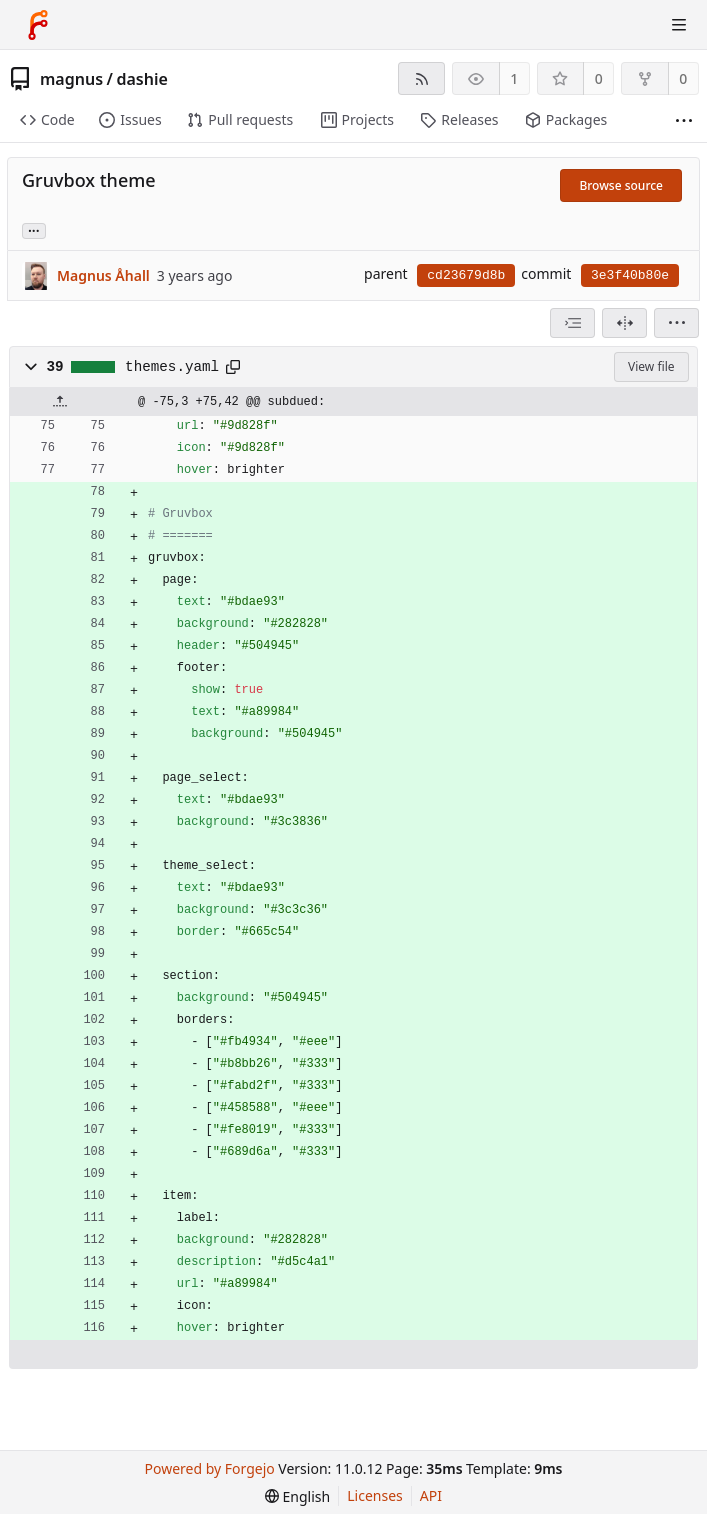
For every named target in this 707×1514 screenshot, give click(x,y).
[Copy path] (233, 367)
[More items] (684, 120)
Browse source (621, 185)
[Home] (38, 25)
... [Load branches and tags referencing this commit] (34, 229)
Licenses (375, 1495)
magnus (71, 79)
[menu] (676, 323)
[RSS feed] (421, 78)
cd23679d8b (466, 275)
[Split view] (624, 323)
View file (651, 366)
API (431, 1495)
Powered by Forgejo (210, 1468)
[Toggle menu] (679, 25)
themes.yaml (172, 367)
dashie (141, 79)
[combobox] (572, 323)
